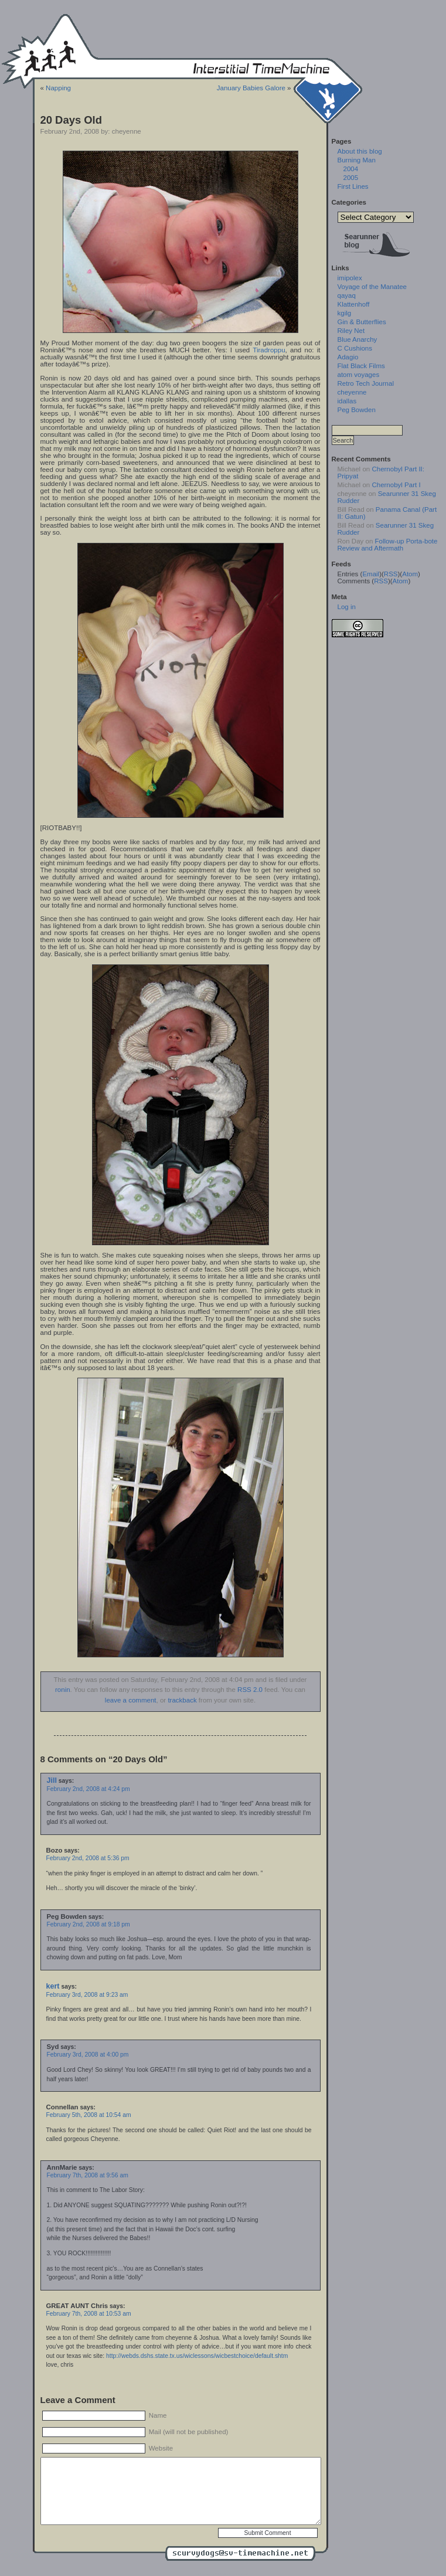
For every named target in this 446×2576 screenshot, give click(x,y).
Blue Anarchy (357, 339)
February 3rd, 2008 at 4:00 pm (88, 2054)
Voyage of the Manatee (372, 286)
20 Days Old (71, 120)
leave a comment (130, 1700)
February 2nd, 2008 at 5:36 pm (88, 1858)
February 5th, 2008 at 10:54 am (88, 2115)
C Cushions (355, 348)
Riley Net (351, 330)
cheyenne (352, 392)
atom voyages (359, 374)
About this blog (360, 151)
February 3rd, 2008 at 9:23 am (87, 1995)
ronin (62, 1689)
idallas (347, 401)
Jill (52, 1780)
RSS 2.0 (250, 1689)
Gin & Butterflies (362, 321)
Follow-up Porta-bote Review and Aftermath (388, 545)
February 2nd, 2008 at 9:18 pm (88, 1924)
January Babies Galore (251, 87)
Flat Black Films (361, 365)
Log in (347, 606)
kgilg (345, 313)
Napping (58, 87)
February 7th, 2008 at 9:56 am (87, 2175)
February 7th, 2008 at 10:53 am (88, 2313)
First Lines (353, 186)
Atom (410, 573)
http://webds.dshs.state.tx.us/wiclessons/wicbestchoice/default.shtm (197, 2356)
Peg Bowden (357, 409)
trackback (182, 1700)
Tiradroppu (269, 350)
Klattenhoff (354, 304)
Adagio (348, 357)
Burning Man (357, 160)
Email (370, 573)
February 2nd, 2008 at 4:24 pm (88, 1789)
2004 (351, 168)
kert (53, 1986)
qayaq (347, 295)
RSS (391, 573)
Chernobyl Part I (396, 484)
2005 (351, 177)
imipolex (350, 277)
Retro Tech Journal (366, 383)
